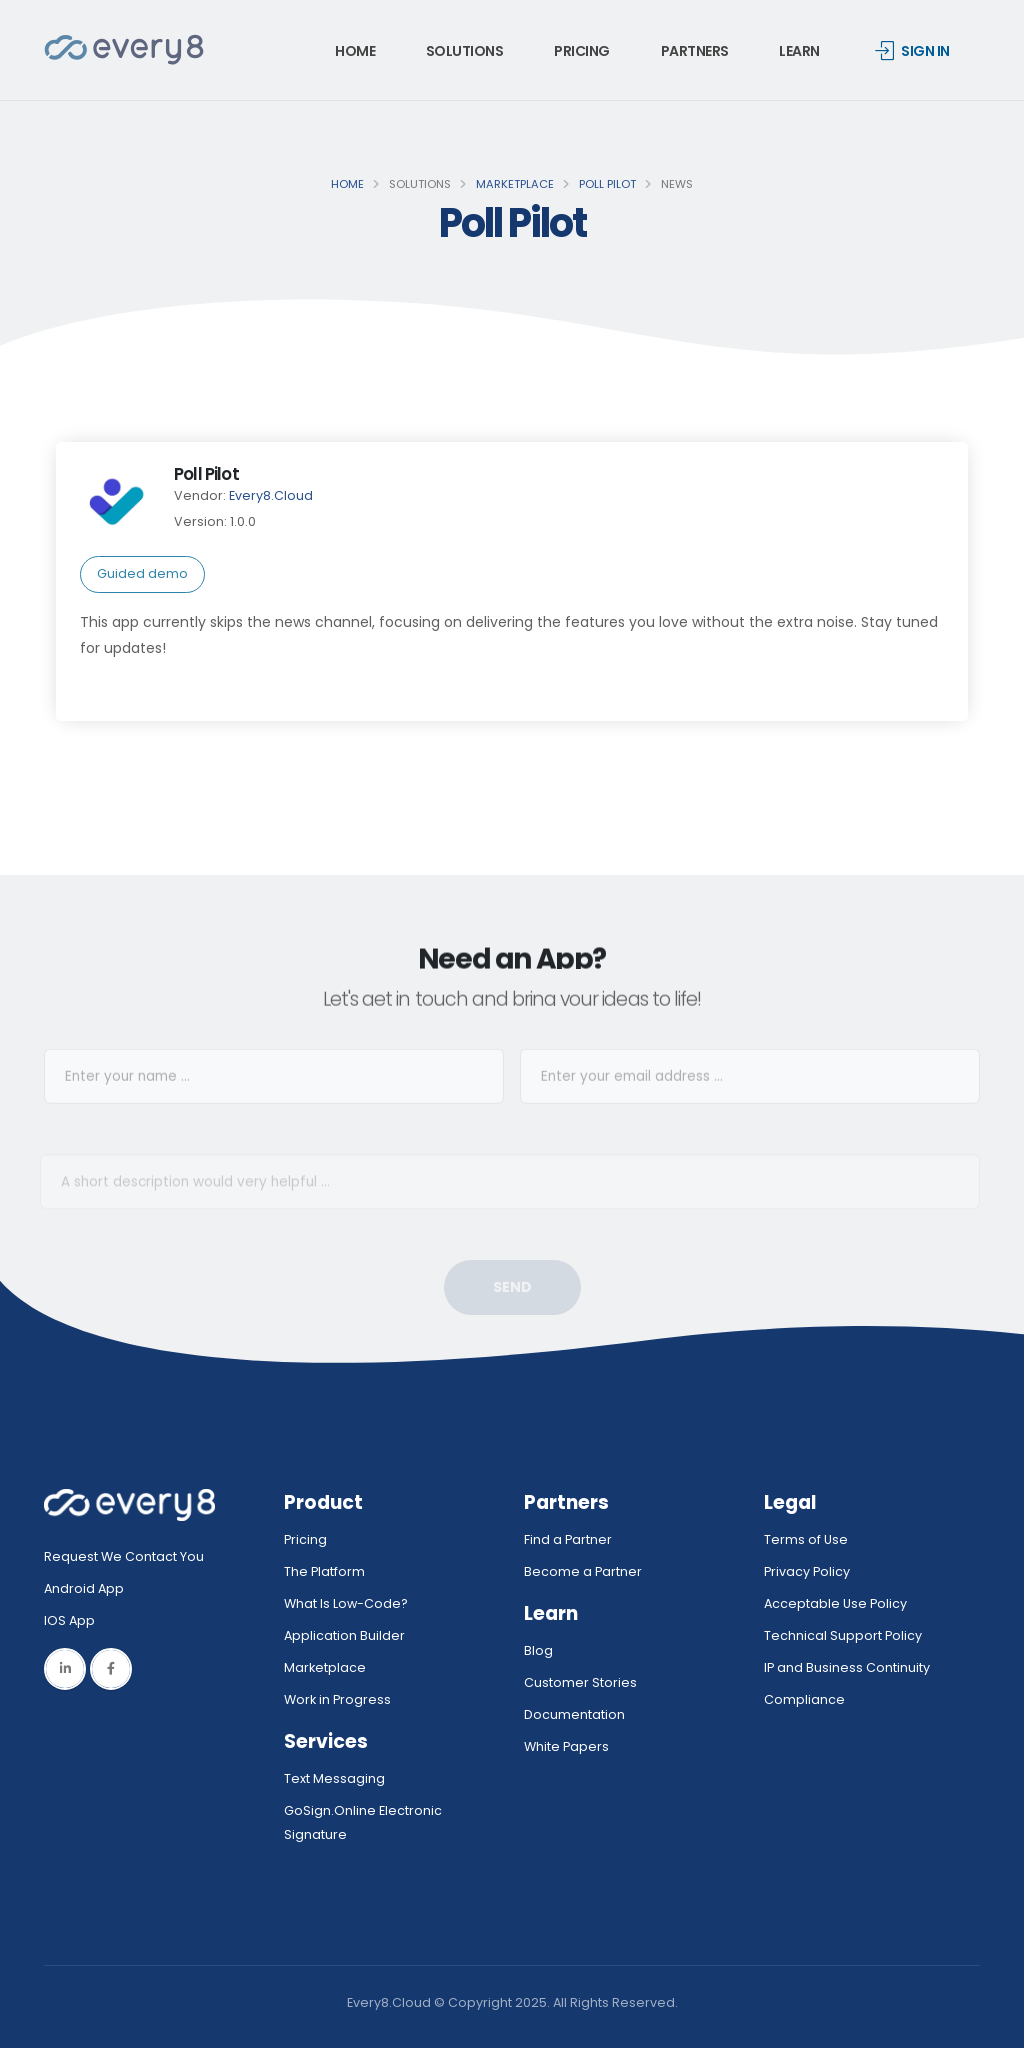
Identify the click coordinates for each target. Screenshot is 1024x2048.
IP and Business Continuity (847, 1667)
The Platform (324, 1571)
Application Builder (344, 1635)
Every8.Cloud (271, 495)
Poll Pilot (607, 184)
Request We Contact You (124, 1556)
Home (355, 51)
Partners (695, 51)
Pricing (582, 51)
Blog (538, 1650)
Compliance (804, 1699)
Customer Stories (580, 1682)
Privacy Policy (807, 1571)
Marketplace (515, 184)
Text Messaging (334, 1778)
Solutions (465, 51)
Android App (84, 1588)
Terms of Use (806, 1539)
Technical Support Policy (843, 1635)
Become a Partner (583, 1571)
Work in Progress (337, 1699)
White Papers (566, 1746)
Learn (799, 51)
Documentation (574, 1714)
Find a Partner (568, 1539)
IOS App (74, 1620)
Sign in (912, 51)
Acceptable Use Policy (835, 1603)
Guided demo (142, 573)
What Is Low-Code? (346, 1603)
